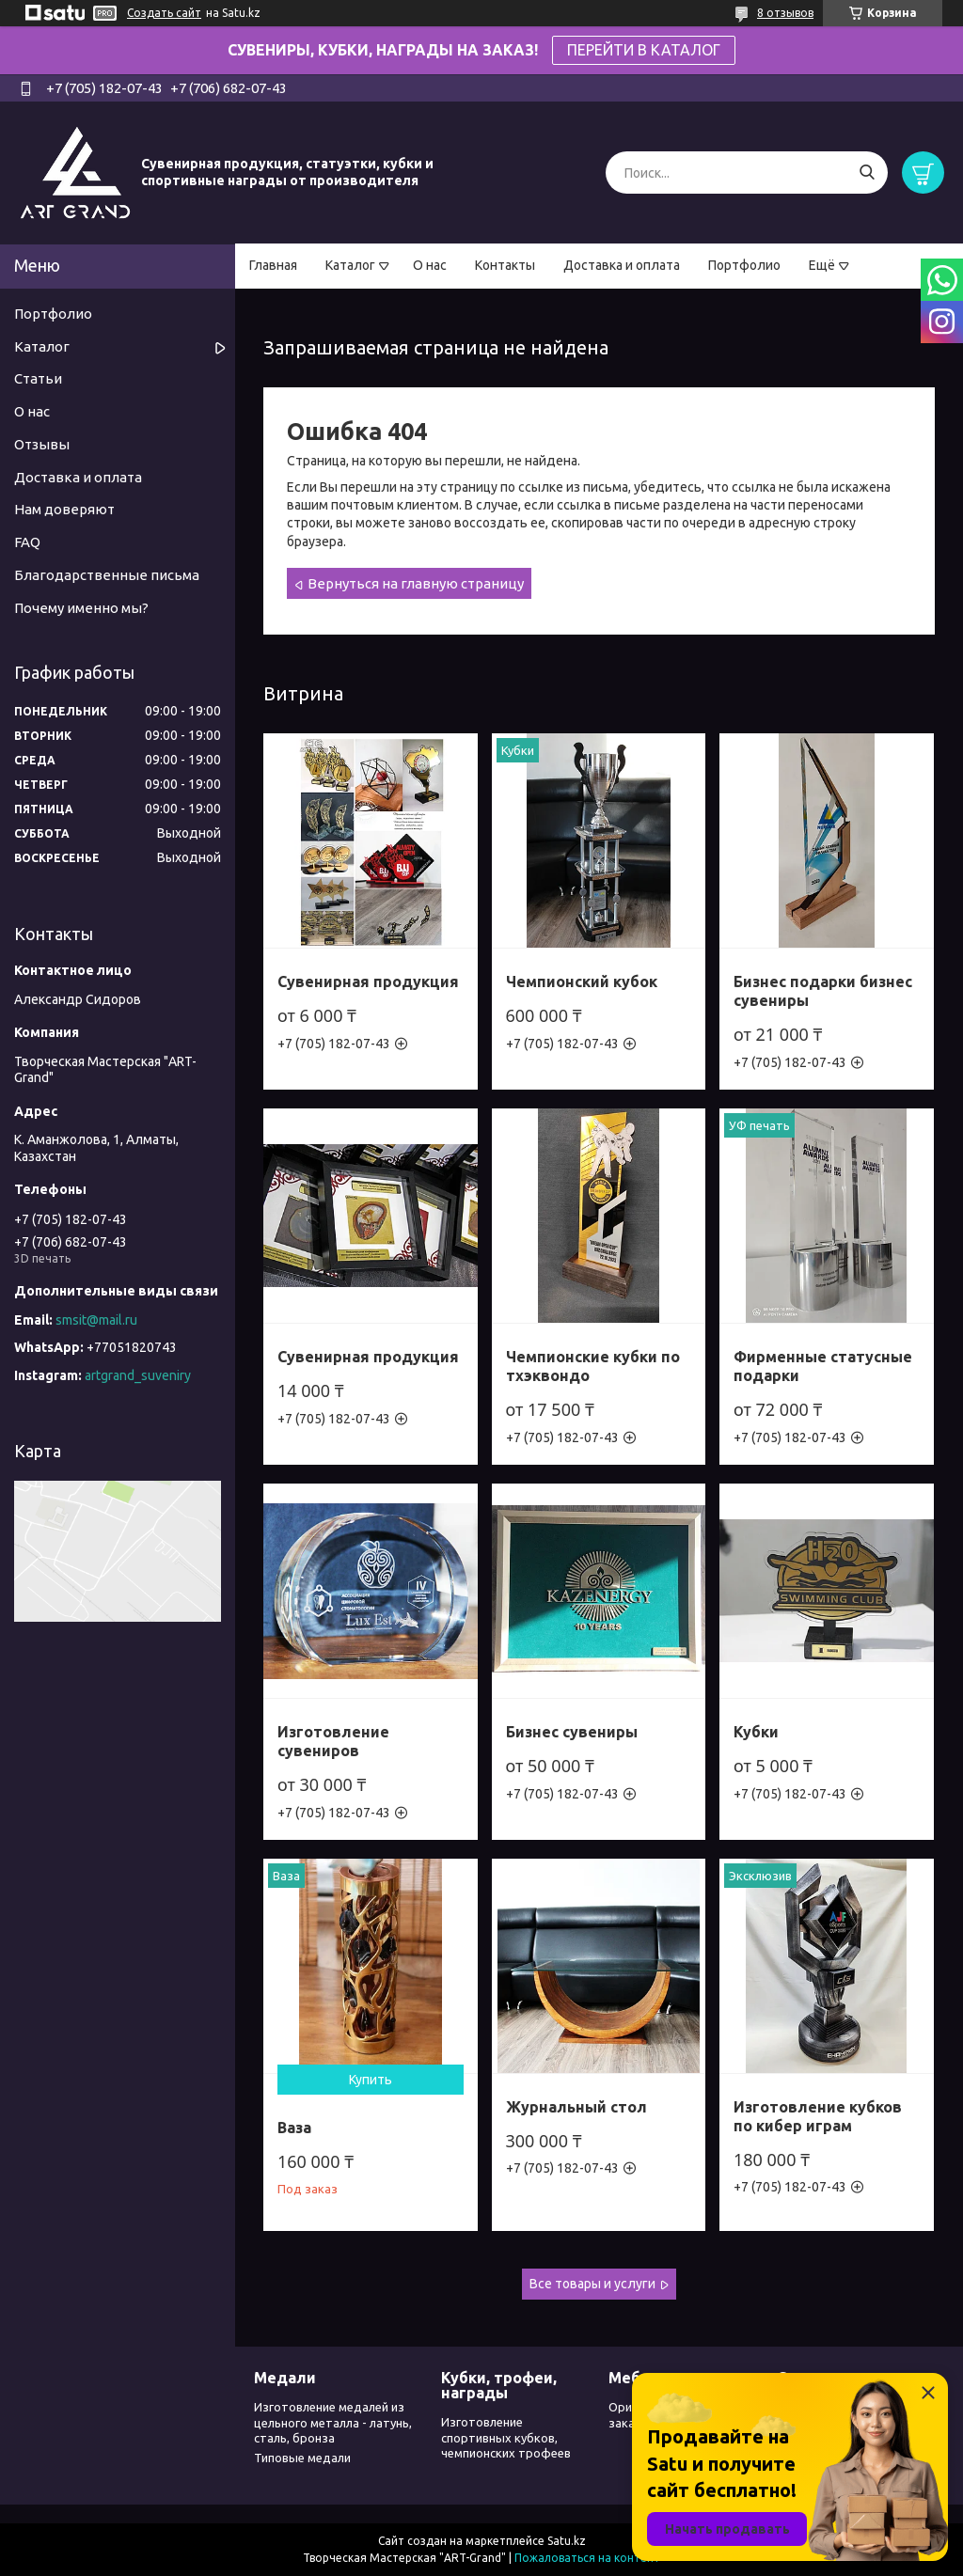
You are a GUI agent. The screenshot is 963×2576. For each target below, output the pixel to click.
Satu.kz (566, 2541)
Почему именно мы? (81, 608)
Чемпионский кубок (581, 981)
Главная (273, 265)
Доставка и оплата (621, 265)
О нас (430, 265)
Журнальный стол (576, 2106)
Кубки (756, 1731)
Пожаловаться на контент (587, 2558)
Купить (370, 2079)
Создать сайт (164, 13)
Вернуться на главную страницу (416, 583)
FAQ (27, 542)
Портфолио (744, 265)
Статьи (38, 378)
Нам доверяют (64, 509)
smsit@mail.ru (96, 1319)
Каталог (350, 265)
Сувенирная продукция (368, 981)
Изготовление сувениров (333, 1741)
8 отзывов (785, 13)
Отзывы (42, 444)
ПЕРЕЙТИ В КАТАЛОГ (643, 49)
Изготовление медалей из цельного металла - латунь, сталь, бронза (333, 2422)
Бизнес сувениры (572, 1731)
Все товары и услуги (592, 2283)
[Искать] (866, 172)
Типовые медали (302, 2457)
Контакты (505, 265)
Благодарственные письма (106, 575)
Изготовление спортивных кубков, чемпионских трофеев (506, 2437)
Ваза (294, 2127)
